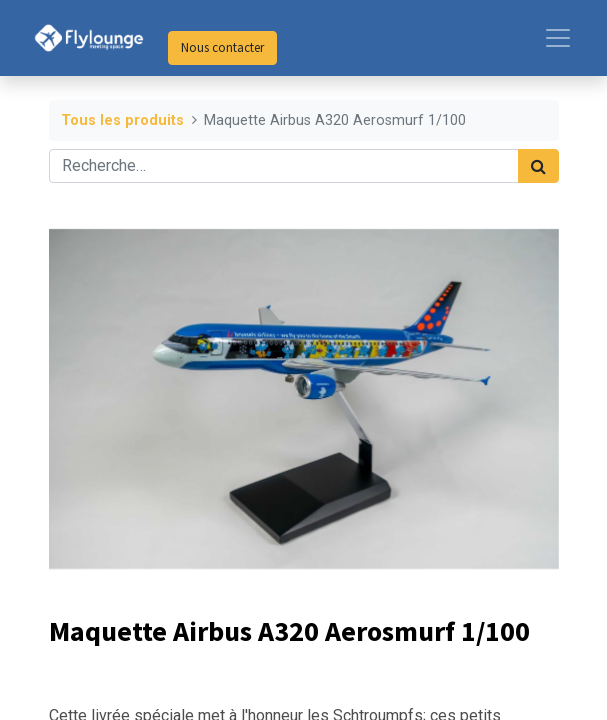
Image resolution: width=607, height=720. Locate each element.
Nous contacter (222, 47)
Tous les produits (122, 120)
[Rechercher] (538, 166)
